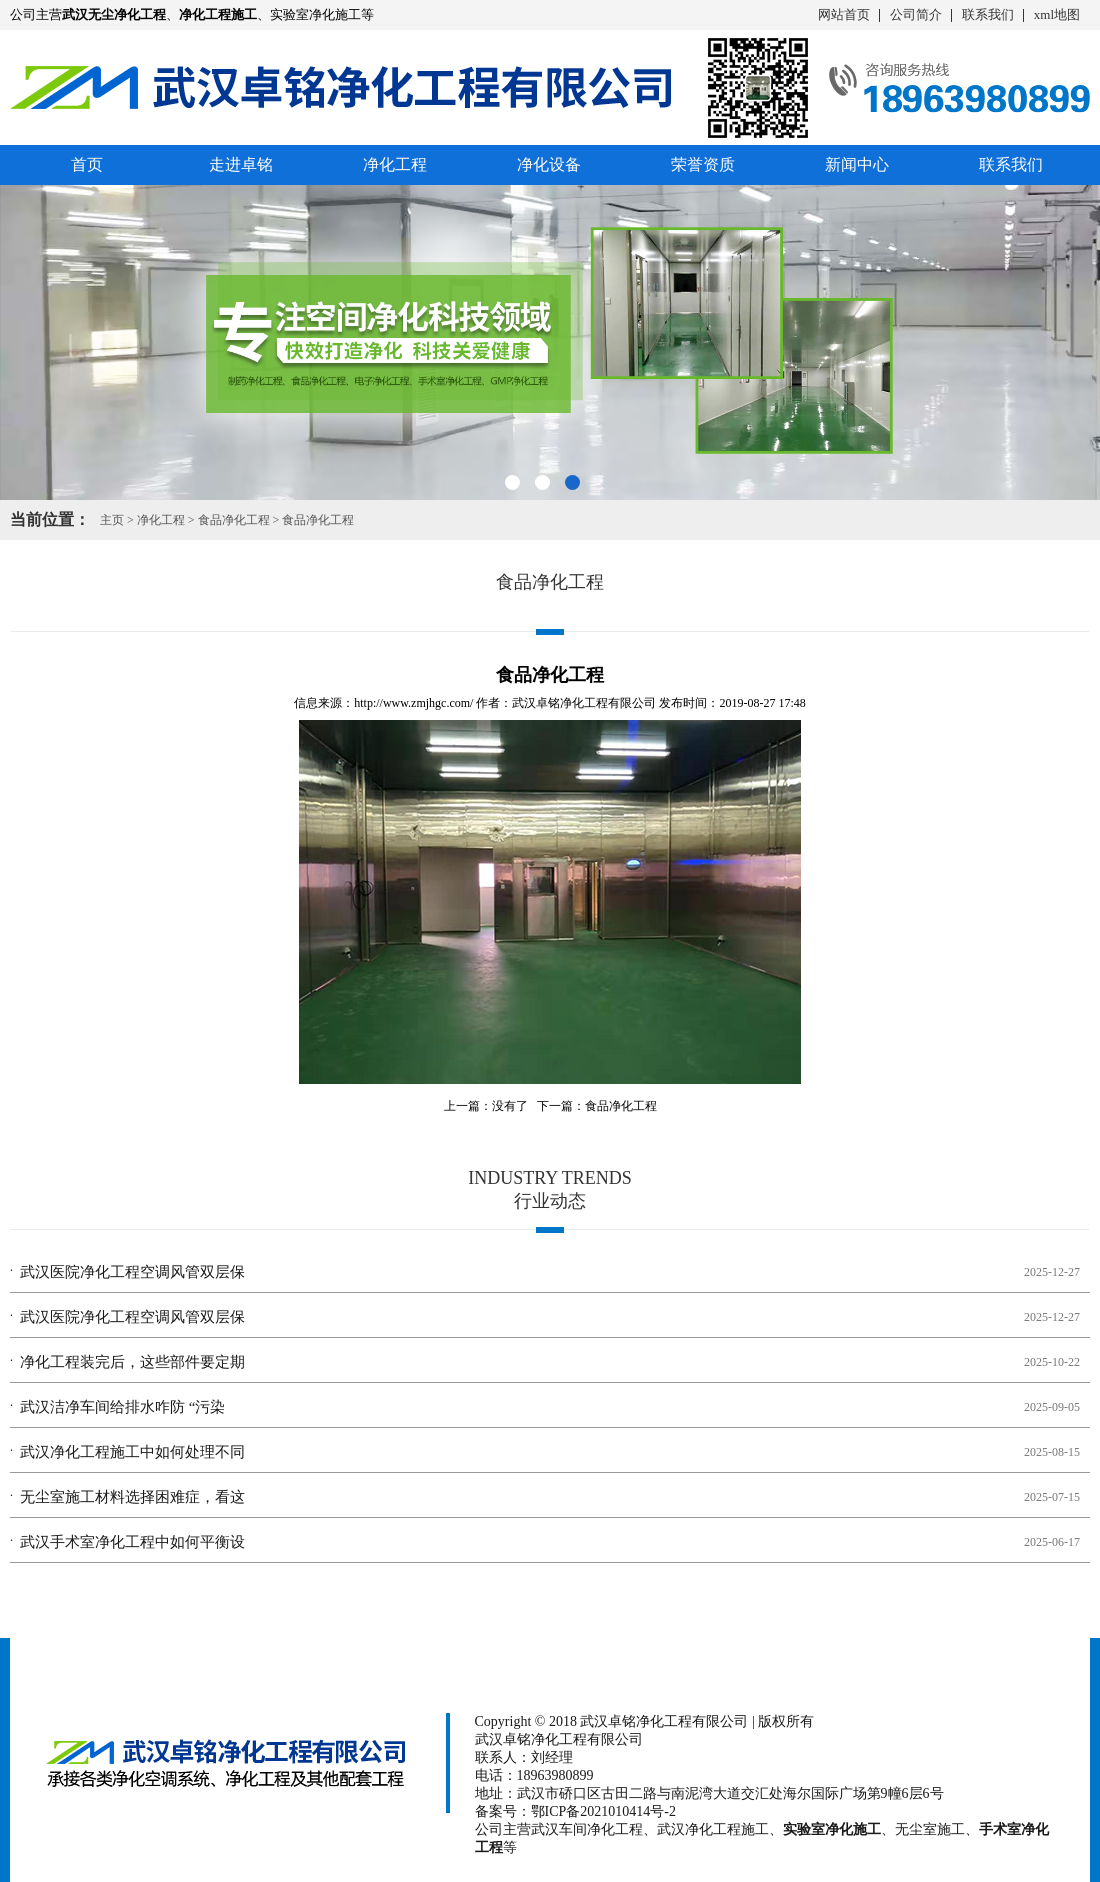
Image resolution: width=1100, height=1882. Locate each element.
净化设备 (549, 164)
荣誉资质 (703, 164)
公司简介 (916, 14)
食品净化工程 (234, 520)
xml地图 (1057, 14)
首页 (87, 164)
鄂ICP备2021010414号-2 (603, 1811)
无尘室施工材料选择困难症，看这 (132, 1497)
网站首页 (844, 14)
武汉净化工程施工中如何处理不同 (132, 1452)
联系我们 (988, 14)
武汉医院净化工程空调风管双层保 (132, 1272)
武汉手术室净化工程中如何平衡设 (132, 1542)
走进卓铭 (241, 164)
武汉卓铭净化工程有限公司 (584, 703)
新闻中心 (857, 164)
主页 (112, 520)
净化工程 (395, 164)
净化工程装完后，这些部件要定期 (132, 1362)
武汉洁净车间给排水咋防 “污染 (122, 1407)
